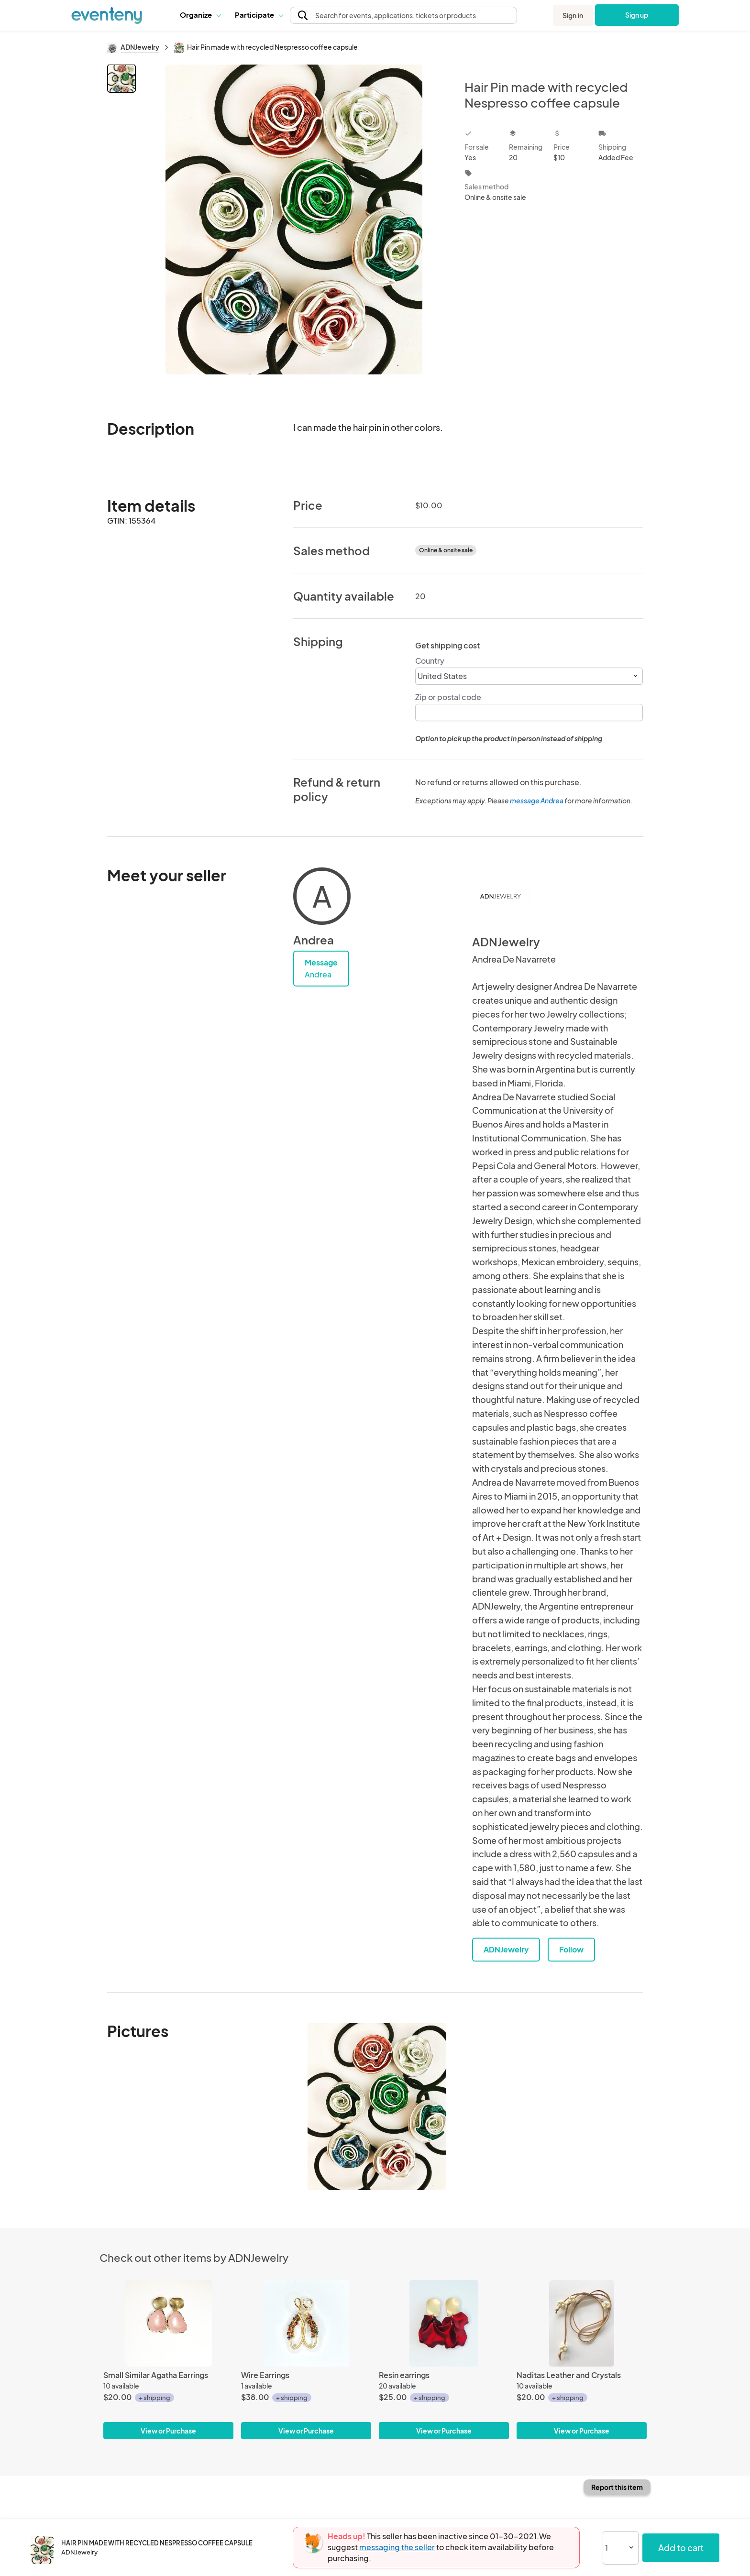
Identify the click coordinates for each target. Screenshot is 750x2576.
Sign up (637, 15)
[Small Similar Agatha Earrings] (168, 2323)
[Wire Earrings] (306, 2323)
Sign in (572, 15)
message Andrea (536, 800)
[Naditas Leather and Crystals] (582, 2323)
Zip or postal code (448, 697)
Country (429, 661)
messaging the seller (397, 2547)
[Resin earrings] (444, 2323)
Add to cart (681, 2547)
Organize (200, 14)
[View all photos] (294, 219)
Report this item (617, 2487)
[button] (200, 14)
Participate (259, 14)
